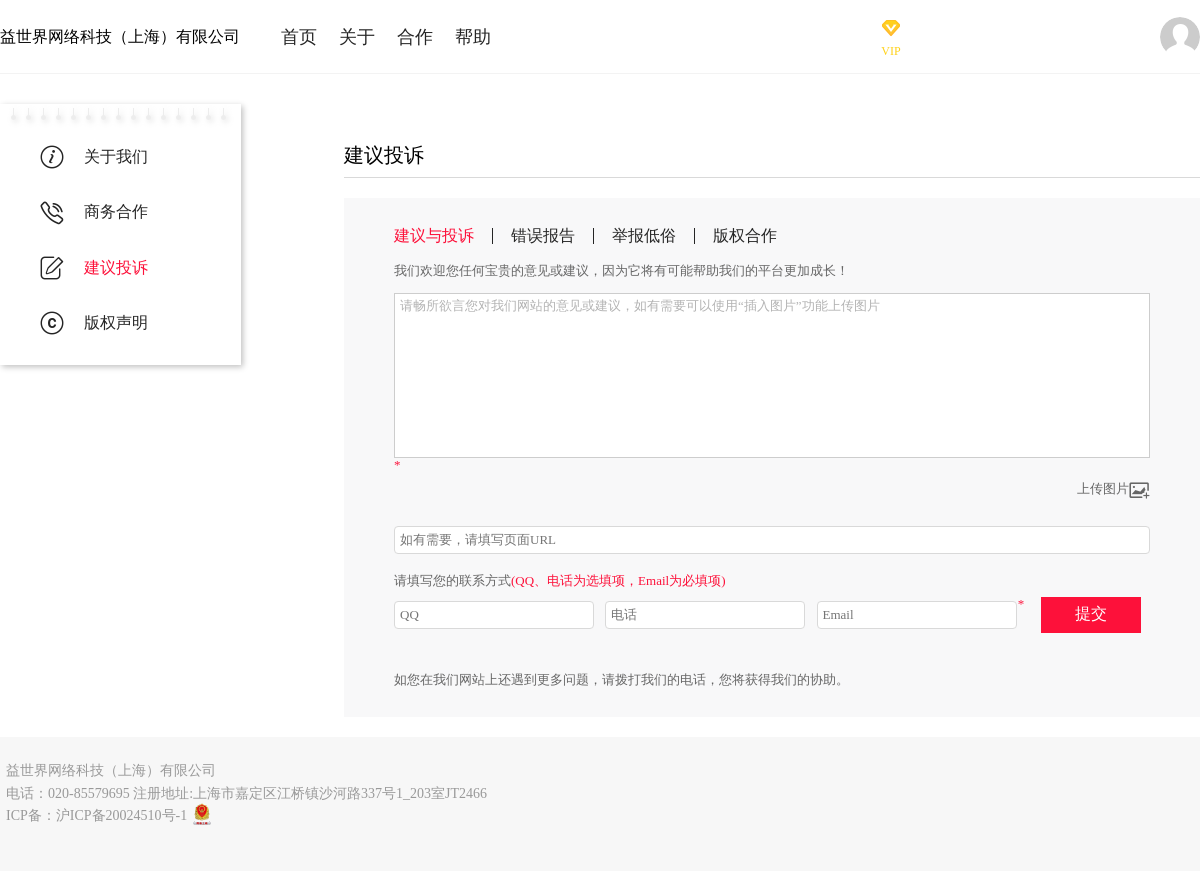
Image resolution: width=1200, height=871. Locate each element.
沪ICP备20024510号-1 (121, 815)
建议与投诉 (434, 235)
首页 (299, 37)
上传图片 (1113, 491)
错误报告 (543, 235)
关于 (357, 37)
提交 (1091, 613)
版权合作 (745, 235)
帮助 (473, 37)
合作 (415, 37)
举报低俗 (644, 235)
